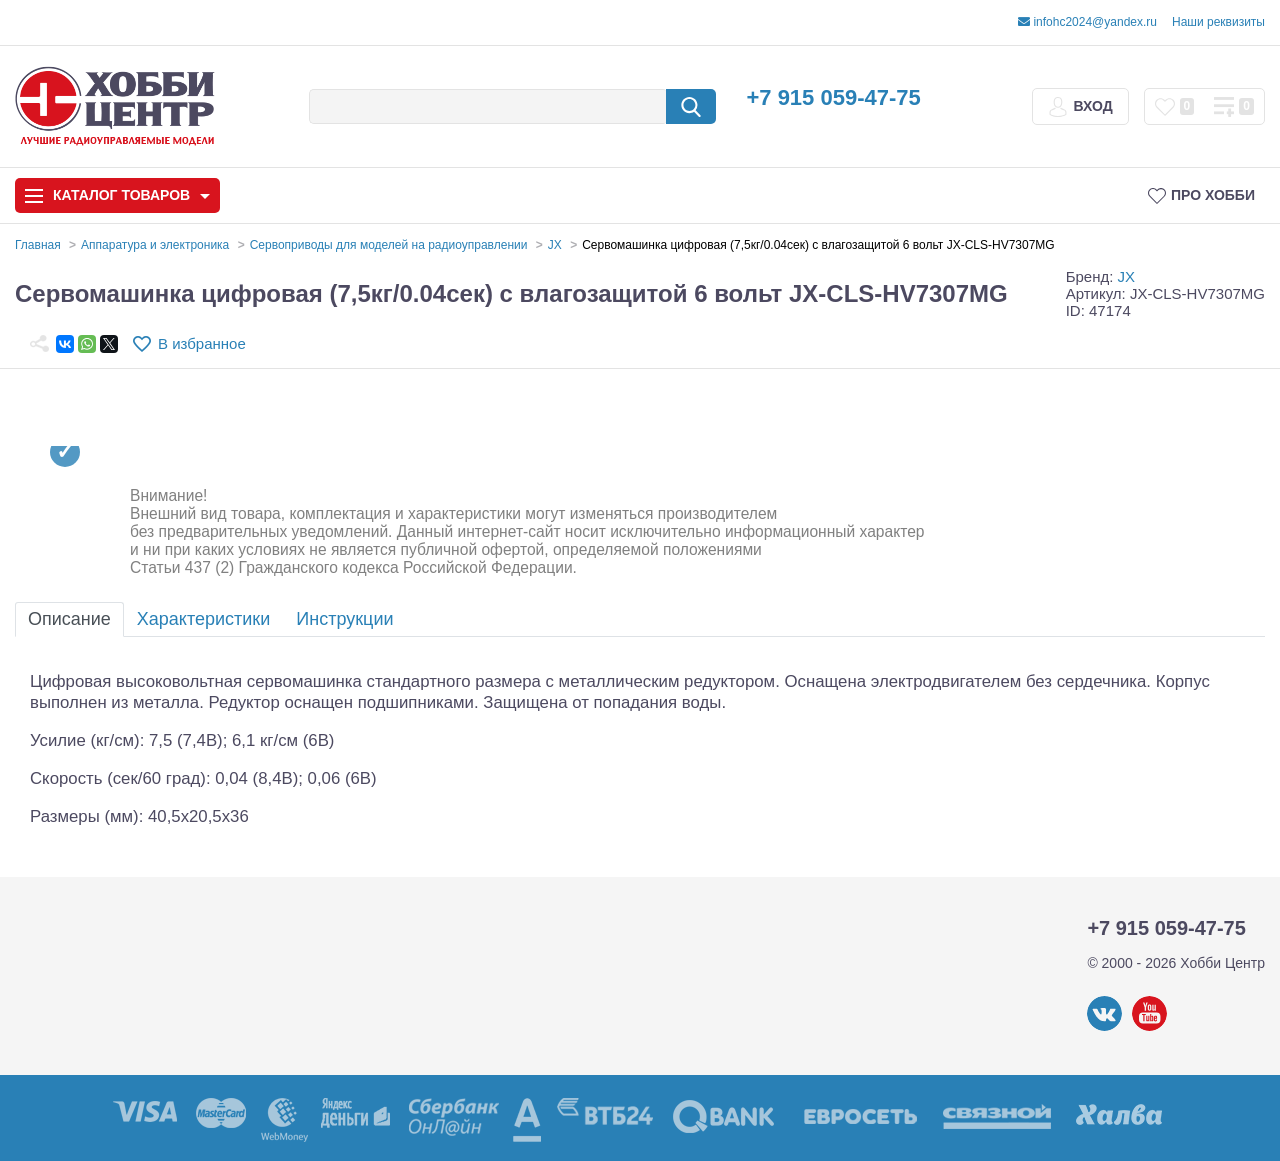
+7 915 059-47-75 (833, 97)
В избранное (202, 343)
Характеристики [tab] (203, 619)
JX (1127, 276)
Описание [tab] (69, 619)
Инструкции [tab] (344, 619)
